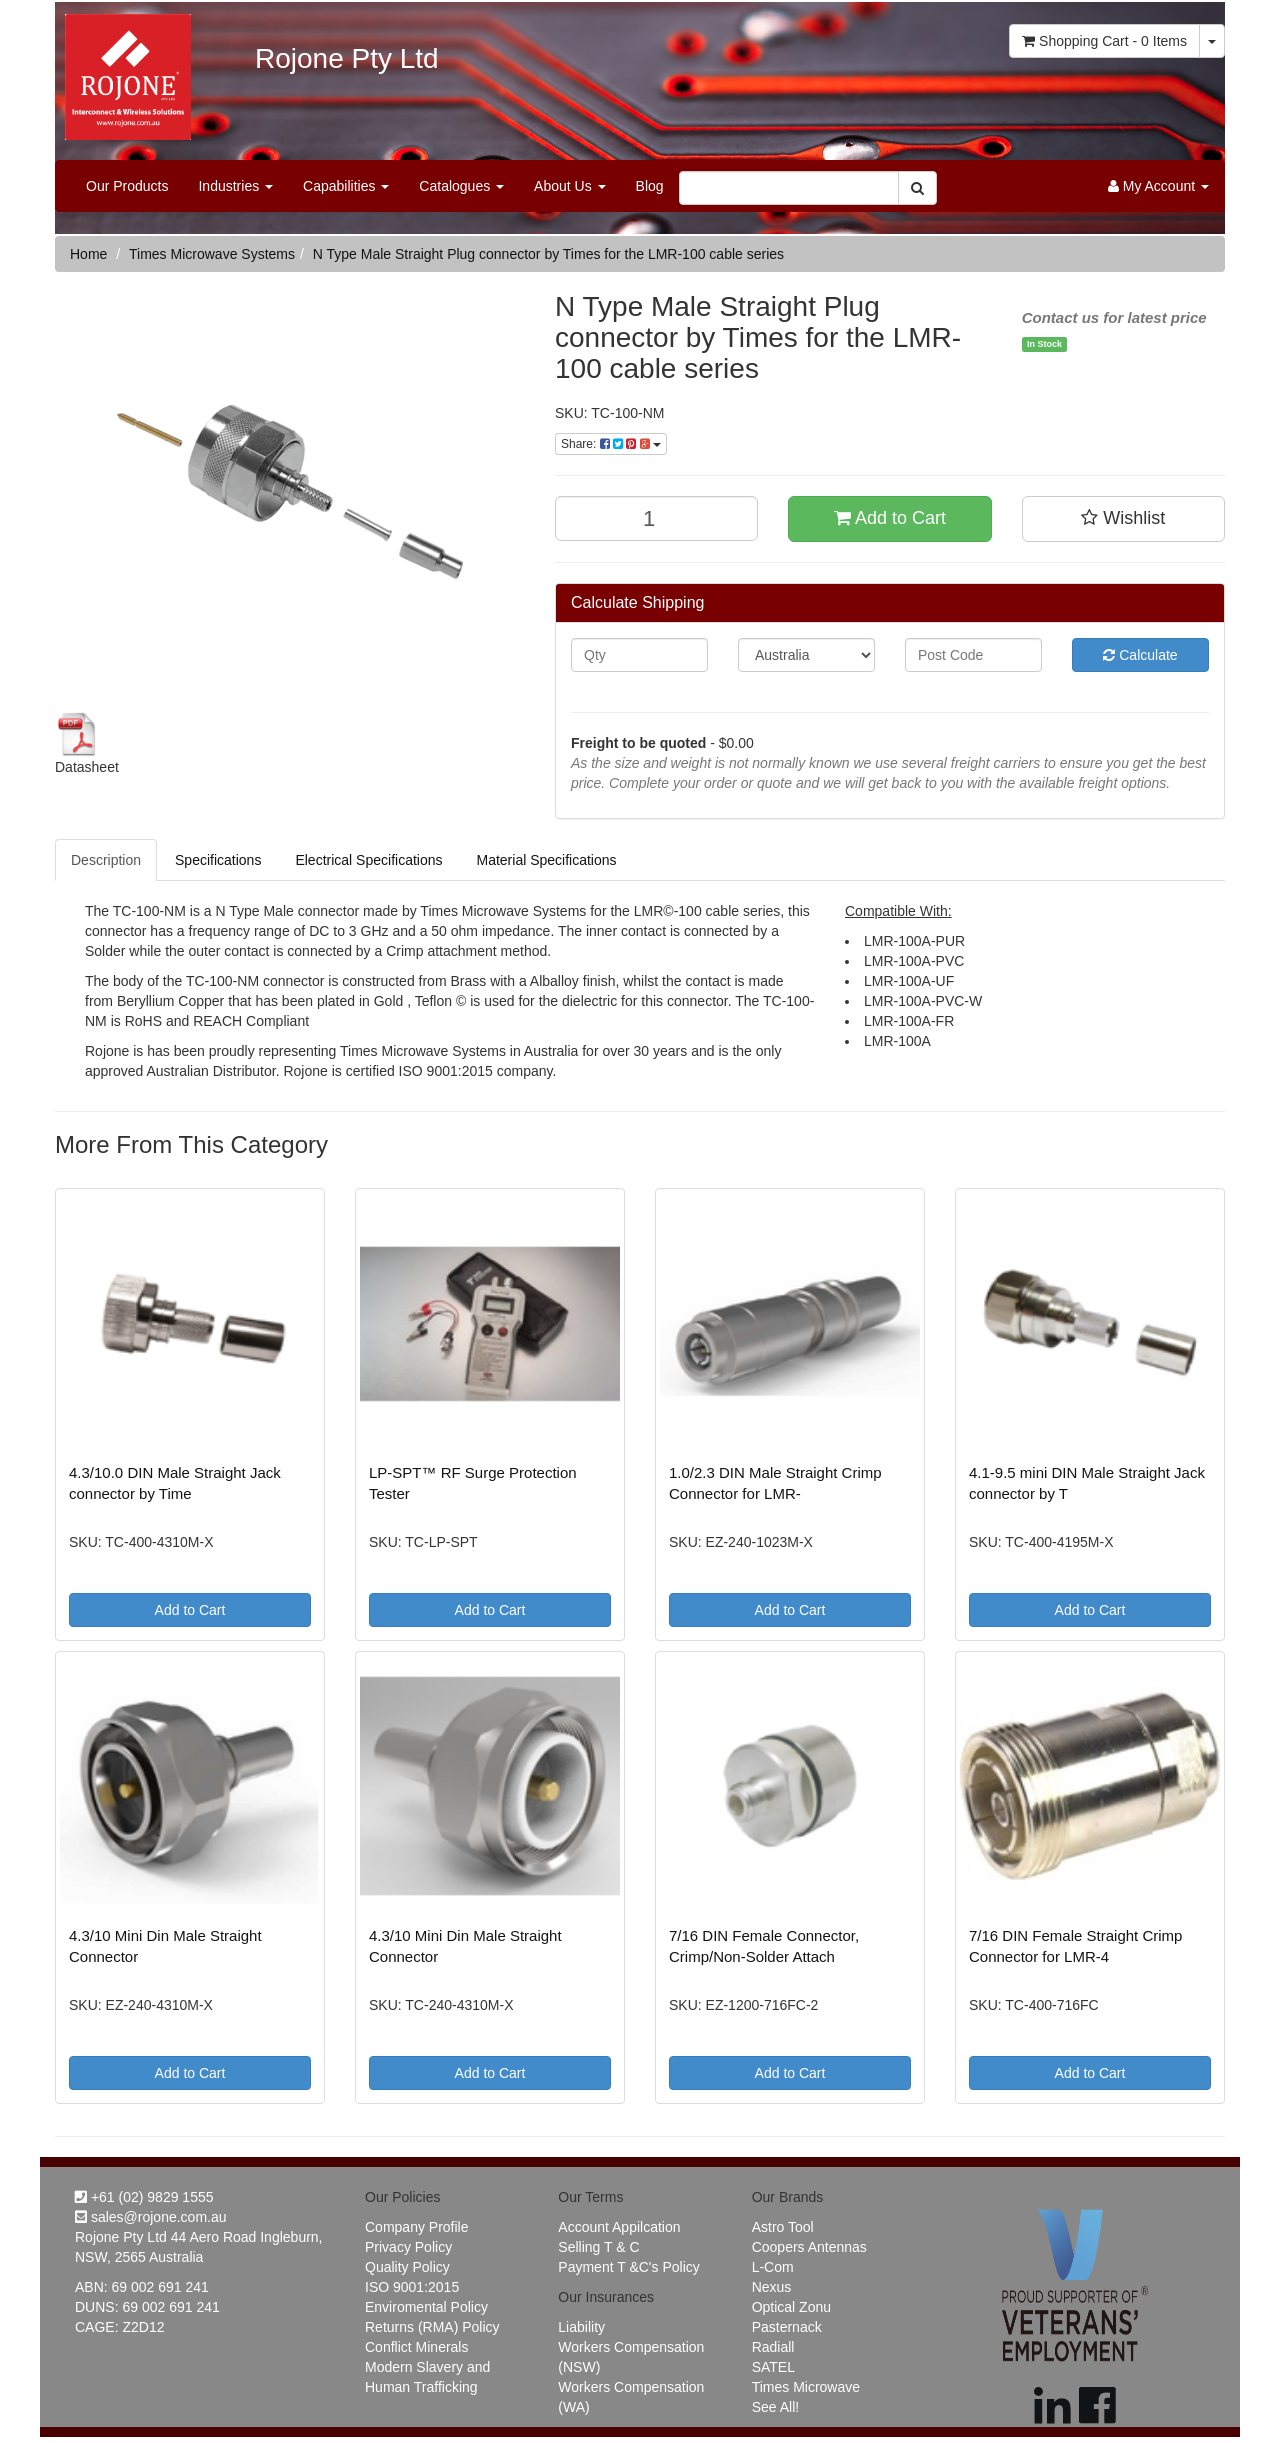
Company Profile (417, 2227)
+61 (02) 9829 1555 (144, 2197)
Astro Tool (783, 2227)
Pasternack (787, 2327)
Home (88, 254)
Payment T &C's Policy (628, 2267)
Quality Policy (407, 2267)
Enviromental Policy (426, 2307)
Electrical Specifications (368, 860)
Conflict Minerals (416, 2347)
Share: (611, 444)
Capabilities (346, 186)
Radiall (773, 2347)
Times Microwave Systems (212, 254)
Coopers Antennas (809, 2247)
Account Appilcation (619, 2227)
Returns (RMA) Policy (432, 2327)
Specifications (218, 860)
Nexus (772, 2287)
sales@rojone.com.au (151, 2217)
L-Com (773, 2267)
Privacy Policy (408, 2247)
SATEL (773, 2367)
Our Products (127, 186)
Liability (581, 2327)
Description (106, 860)
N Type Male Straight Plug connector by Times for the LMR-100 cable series (548, 254)
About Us (569, 186)
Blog (650, 186)
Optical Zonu (791, 2307)
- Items (1104, 41)
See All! (775, 2407)
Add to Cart (890, 518)
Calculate (1140, 655)
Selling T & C (598, 2247)
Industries (235, 186)
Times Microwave (806, 2387)
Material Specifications (546, 860)
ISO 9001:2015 (412, 2287)
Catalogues (461, 186)
